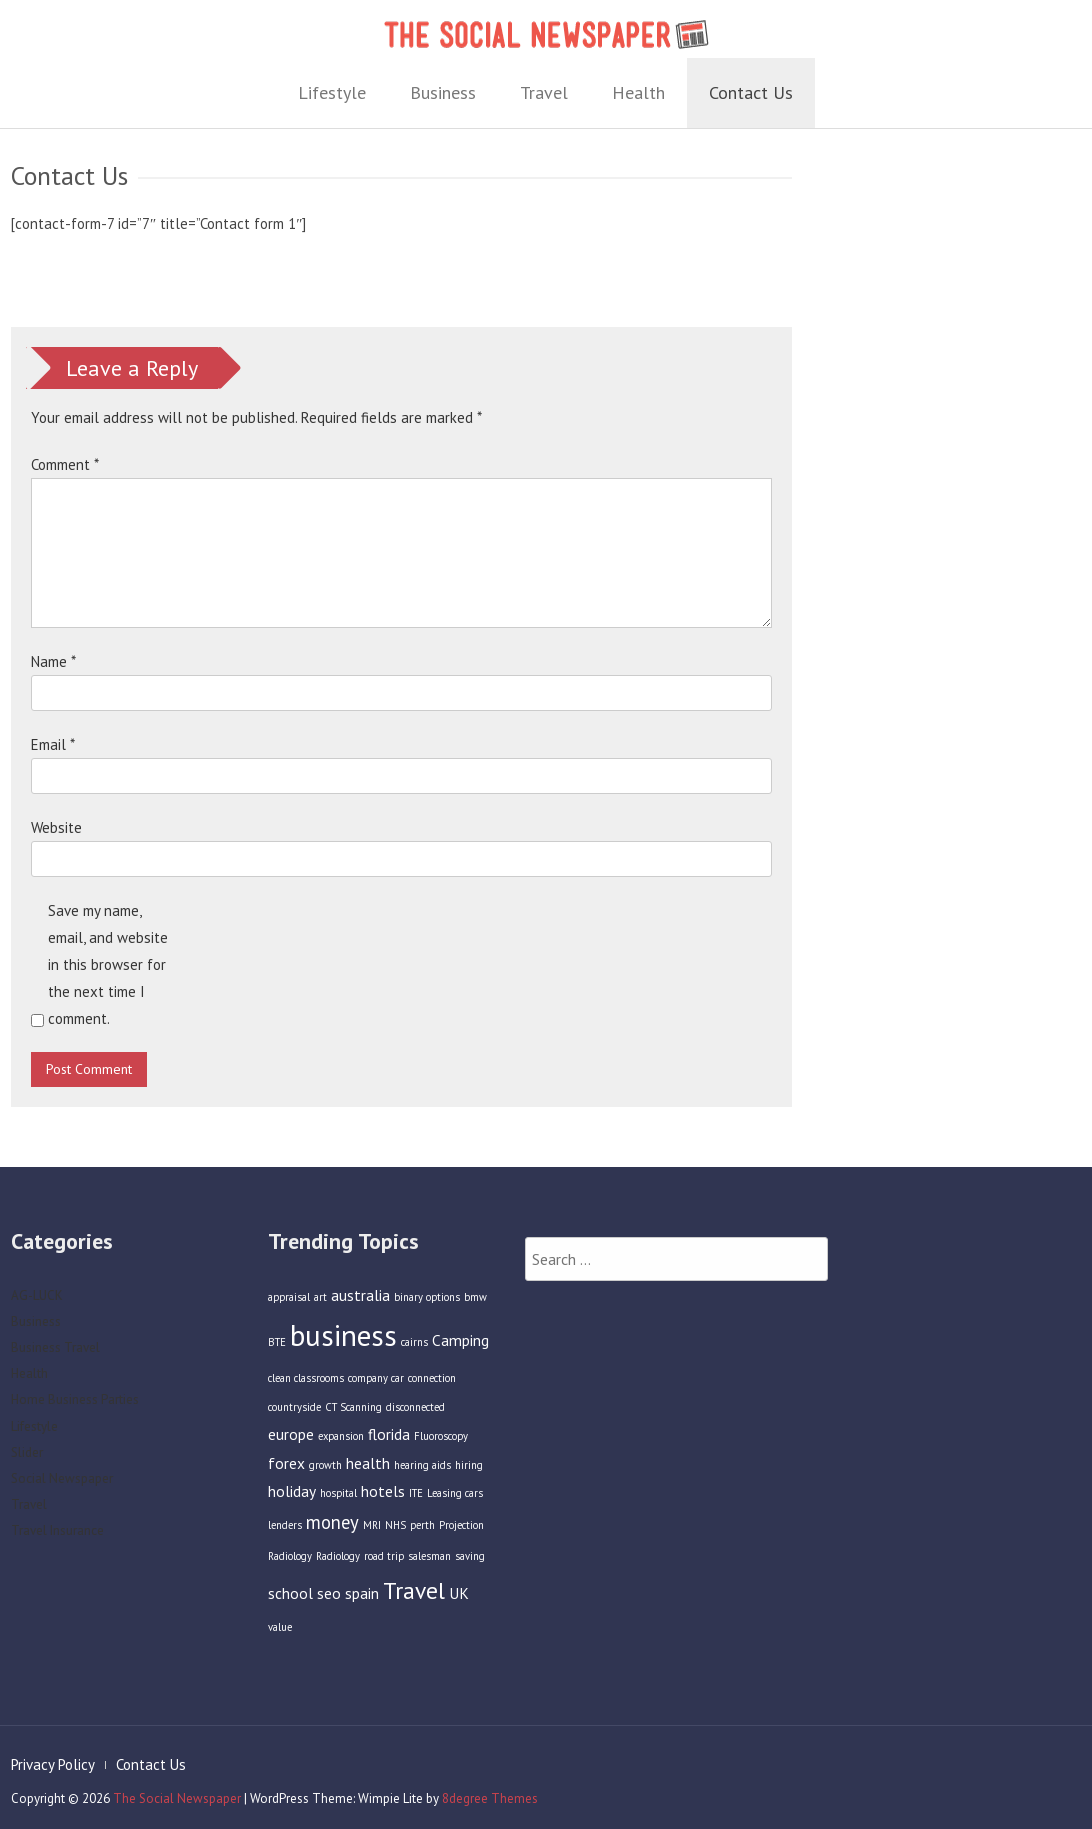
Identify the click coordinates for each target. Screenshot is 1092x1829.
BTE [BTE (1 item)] (277, 1352)
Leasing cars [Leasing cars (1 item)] (455, 1503)
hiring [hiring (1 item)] (469, 1474)
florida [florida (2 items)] (389, 1443)
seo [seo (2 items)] (329, 1602)
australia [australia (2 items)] (360, 1304)
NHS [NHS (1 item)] (395, 1534)
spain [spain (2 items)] (362, 1602)
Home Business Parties (75, 1408)
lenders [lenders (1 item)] (285, 1534)
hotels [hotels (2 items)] (383, 1501)
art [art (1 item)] (320, 1306)
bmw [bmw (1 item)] (475, 1306)
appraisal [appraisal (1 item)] (289, 1306)
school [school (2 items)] (290, 1602)
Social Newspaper (62, 1487)
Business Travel (55, 1356)
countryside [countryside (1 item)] (294, 1416)
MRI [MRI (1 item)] (372, 1534)
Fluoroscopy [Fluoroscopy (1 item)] (441, 1445)
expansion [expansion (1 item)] (341, 1445)
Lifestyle (332, 92)
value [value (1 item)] (280, 1636)
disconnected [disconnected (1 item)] (415, 1416)
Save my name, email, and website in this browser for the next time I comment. (108, 964)
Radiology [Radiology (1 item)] (338, 1565)
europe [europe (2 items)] (291, 1443)
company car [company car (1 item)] (376, 1387)
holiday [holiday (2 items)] (292, 1501)
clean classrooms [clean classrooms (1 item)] (306, 1387)
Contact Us (751, 92)
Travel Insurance (57, 1539)
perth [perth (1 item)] (422, 1534)
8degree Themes (481, 1798)
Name (53, 661)
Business (443, 92)
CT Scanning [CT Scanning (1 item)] (353, 1416)
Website (56, 827)
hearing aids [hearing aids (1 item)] (422, 1474)
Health (638, 92)
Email (53, 744)
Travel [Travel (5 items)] (414, 1599)
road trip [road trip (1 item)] (384, 1565)
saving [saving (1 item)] (470, 1565)
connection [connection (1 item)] (432, 1387)
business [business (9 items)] (343, 1345)
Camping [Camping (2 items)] (460, 1350)
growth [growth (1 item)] (325, 1474)
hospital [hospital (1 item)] (338, 1503)
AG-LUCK (37, 1304)
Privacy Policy (44, 1764)
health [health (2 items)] (368, 1472)
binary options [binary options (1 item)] (427, 1306)
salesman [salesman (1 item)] (429, 1565)
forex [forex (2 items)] (286, 1472)
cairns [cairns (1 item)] (414, 1352)
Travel (544, 92)
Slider (27, 1461)
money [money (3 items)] (332, 1531)
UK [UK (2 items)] (459, 1602)
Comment (65, 464)
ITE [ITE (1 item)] (416, 1503)
